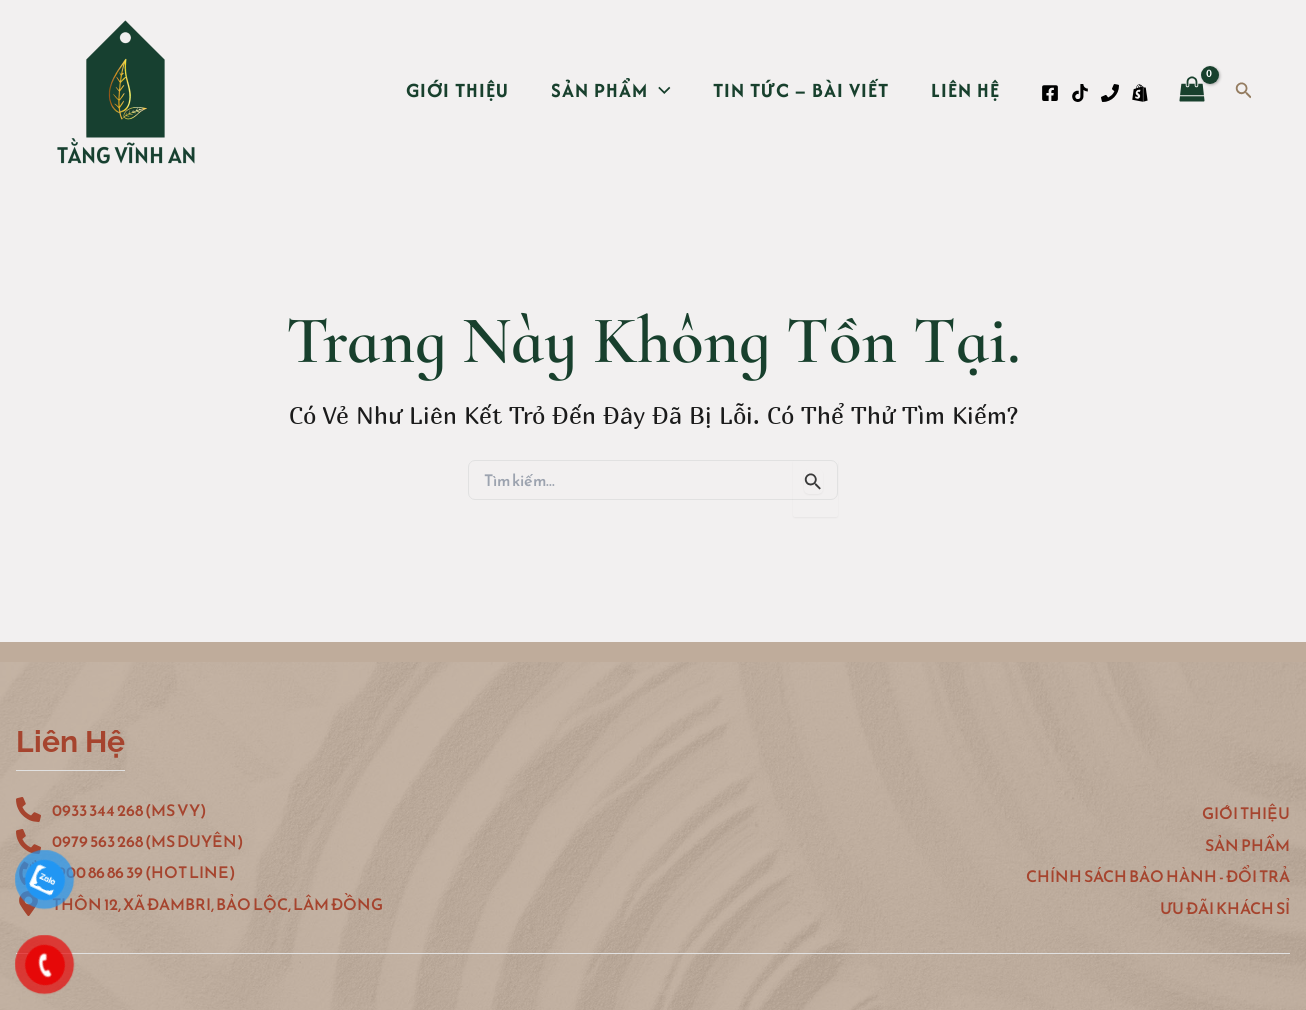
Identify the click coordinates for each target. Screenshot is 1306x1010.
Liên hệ (965, 90)
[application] (659, 90)
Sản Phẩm (611, 90)
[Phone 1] (1110, 93)
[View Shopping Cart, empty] (1192, 91)
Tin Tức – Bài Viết (801, 90)
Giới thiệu (457, 90)
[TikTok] (1080, 93)
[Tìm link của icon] (1244, 91)
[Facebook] (1050, 93)
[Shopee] (1140, 93)
